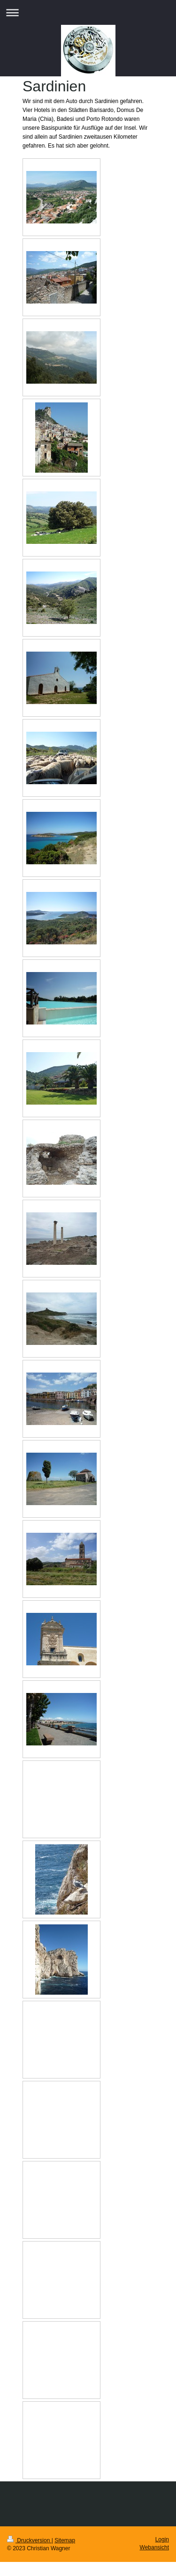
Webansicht (154, 2547)
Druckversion (29, 2540)
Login (162, 2539)
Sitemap (64, 2540)
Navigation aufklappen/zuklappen (88, 12)
